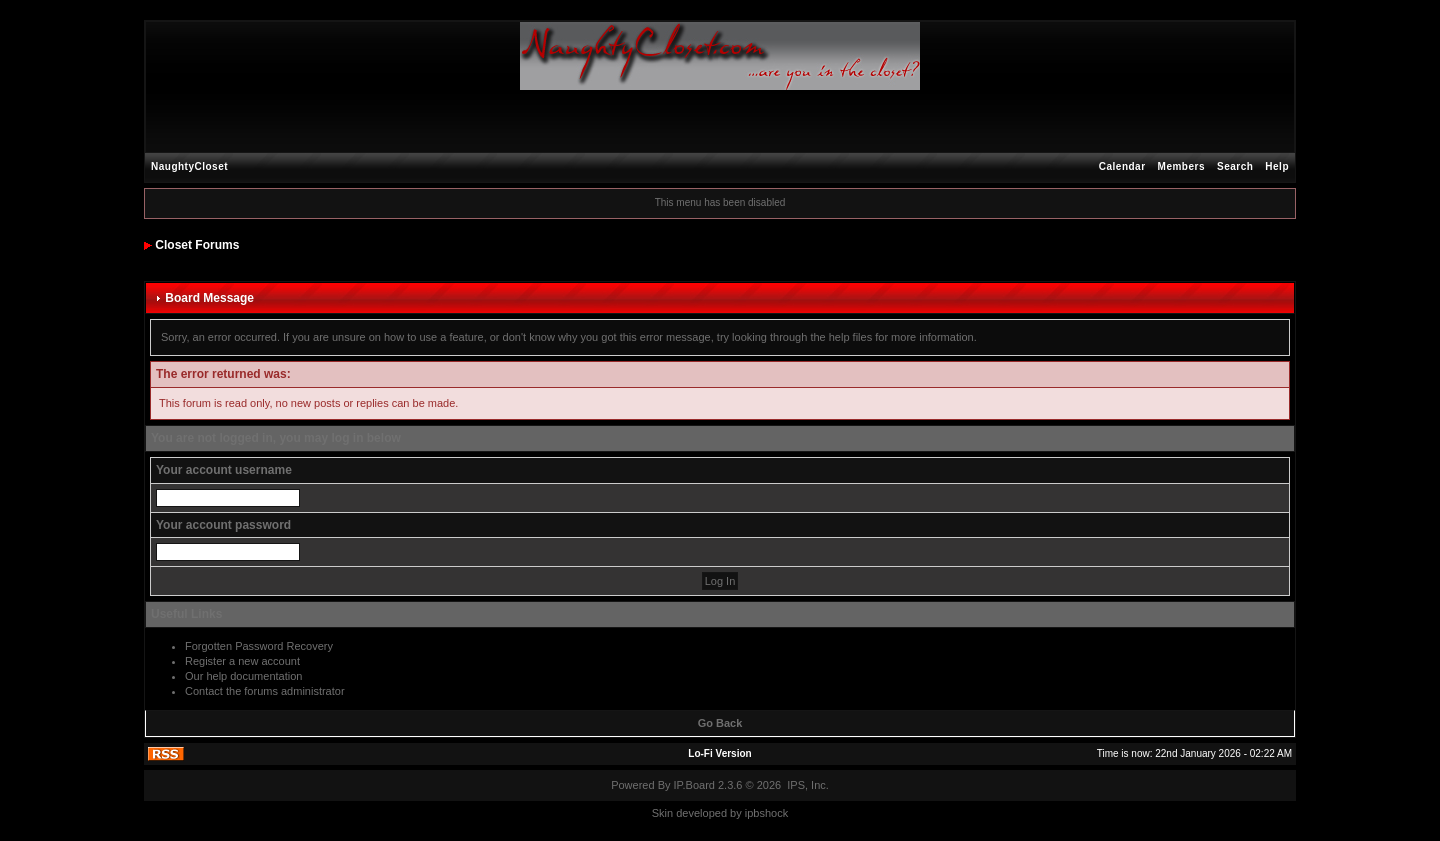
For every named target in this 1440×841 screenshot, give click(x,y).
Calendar (1122, 166)
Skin (662, 813)
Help (1277, 166)
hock (776, 813)
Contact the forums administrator (265, 691)
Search (1235, 166)
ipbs (755, 813)
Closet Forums (197, 245)
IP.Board (694, 785)
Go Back (720, 723)
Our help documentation (243, 676)
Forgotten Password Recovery (259, 646)
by (736, 813)
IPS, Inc (806, 785)
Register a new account (242, 661)
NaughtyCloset (189, 166)
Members (1181, 166)
